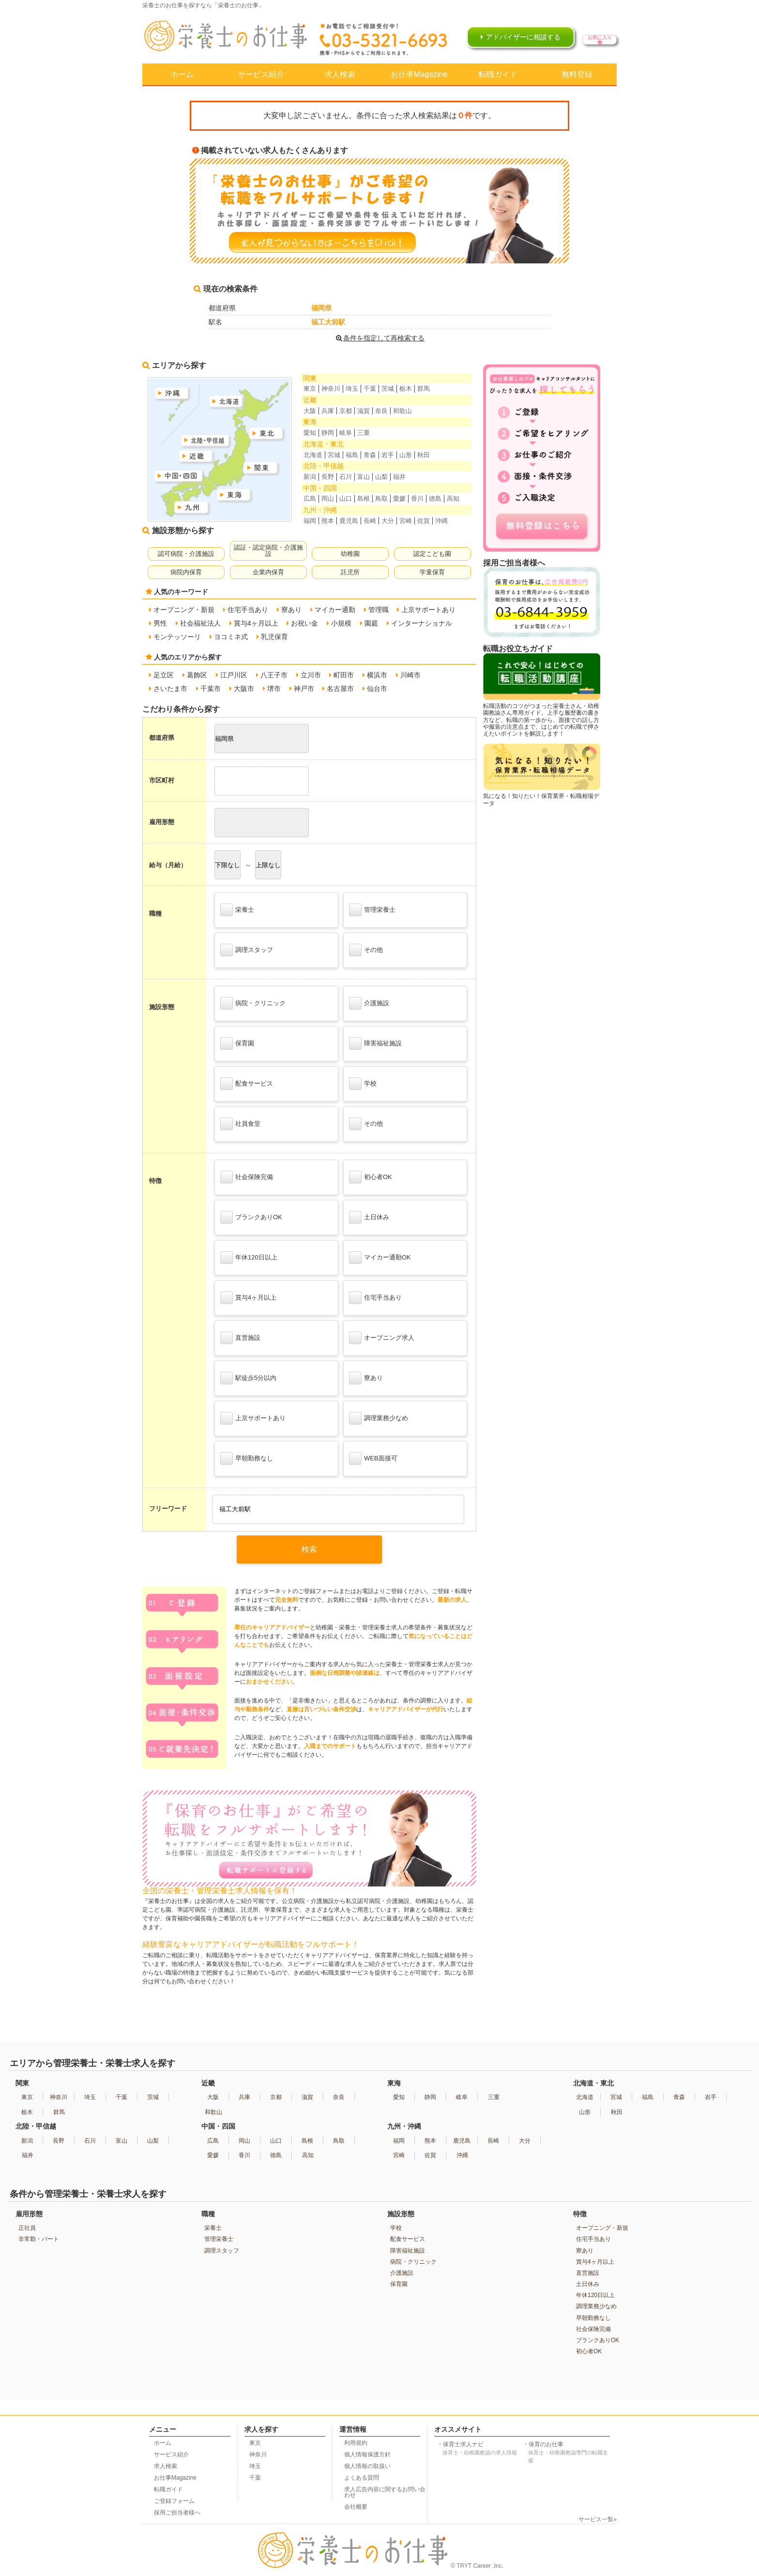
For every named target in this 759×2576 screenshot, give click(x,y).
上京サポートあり (428, 609)
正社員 (27, 2227)
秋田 (423, 455)
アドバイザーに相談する (523, 37)
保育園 (237, 1043)
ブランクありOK (251, 1217)
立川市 (311, 675)
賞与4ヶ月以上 (256, 623)
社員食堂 (240, 1124)
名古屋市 (340, 688)
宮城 (334, 455)
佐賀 (423, 520)
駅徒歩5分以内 (248, 1378)
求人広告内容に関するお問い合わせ (384, 2492)
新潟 (310, 476)
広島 (310, 498)
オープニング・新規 (183, 609)
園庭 (371, 623)
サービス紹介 (261, 74)
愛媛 (399, 498)
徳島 (435, 498)
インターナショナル (421, 623)
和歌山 (402, 410)
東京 (310, 388)
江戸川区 (233, 675)
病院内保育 (186, 572)
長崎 (370, 520)
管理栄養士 (372, 910)
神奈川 (330, 388)
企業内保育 (268, 572)
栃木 (405, 388)
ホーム (182, 74)
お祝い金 (304, 623)
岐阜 (345, 432)
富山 (363, 476)
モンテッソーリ (177, 637)
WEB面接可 (373, 1458)
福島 (352, 455)
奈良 (381, 410)
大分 (387, 520)
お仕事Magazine (419, 74)
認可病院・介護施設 (186, 553)
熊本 (327, 520)
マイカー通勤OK (380, 1257)
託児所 (350, 572)
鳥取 (381, 498)
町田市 (344, 675)
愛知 (310, 432)
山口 (345, 498)
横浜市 (377, 675)
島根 (363, 498)
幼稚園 (350, 553)
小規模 (341, 623)
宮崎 (405, 520)
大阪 (310, 410)
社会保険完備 (246, 1177)
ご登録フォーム (174, 2501)
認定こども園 (432, 553)
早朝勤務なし (246, 1458)
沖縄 (441, 520)
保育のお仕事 (568, 2453)
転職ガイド (498, 74)
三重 (363, 432)
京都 (345, 410)
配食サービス (246, 1083)
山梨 (381, 476)
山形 (405, 455)
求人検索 (339, 74)
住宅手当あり (248, 609)
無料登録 (577, 74)
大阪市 (244, 688)
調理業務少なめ (378, 1418)
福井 (399, 476)
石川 (345, 476)
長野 (327, 476)
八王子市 (274, 675)
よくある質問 (361, 2477)
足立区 (163, 675)
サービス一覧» (597, 2519)
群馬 (423, 388)
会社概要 (355, 2506)
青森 (370, 455)
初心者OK (370, 1177)
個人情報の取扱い (367, 2466)
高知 (453, 498)
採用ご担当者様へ (177, 2512)
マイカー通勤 (335, 609)
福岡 (310, 520)
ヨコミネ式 (231, 637)
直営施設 (240, 1338)
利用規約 (355, 2442)
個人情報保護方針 (367, 2454)
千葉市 (210, 688)
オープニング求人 (381, 1338)
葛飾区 (197, 675)
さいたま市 (170, 688)
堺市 (274, 688)
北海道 (313, 455)
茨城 (387, 388)
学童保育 (432, 572)
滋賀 (363, 410)
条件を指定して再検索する (379, 338)
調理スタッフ (246, 950)
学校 (363, 1083)
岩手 (387, 455)
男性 (160, 623)
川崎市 (410, 675)
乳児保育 (274, 637)
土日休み (369, 1217)
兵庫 (327, 410)
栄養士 (237, 910)
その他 (366, 950)
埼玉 (352, 388)
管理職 (378, 609)
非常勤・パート (38, 2239)
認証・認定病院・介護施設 (268, 550)
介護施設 (369, 1003)
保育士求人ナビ (481, 2449)
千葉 (370, 388)
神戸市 (304, 688)
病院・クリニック (253, 1003)
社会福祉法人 (200, 623)
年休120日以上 (248, 1257)
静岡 (327, 432)
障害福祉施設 (375, 1043)
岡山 (327, 498)
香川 (417, 498)
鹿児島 (348, 520)
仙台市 (377, 688)
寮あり (291, 609)
